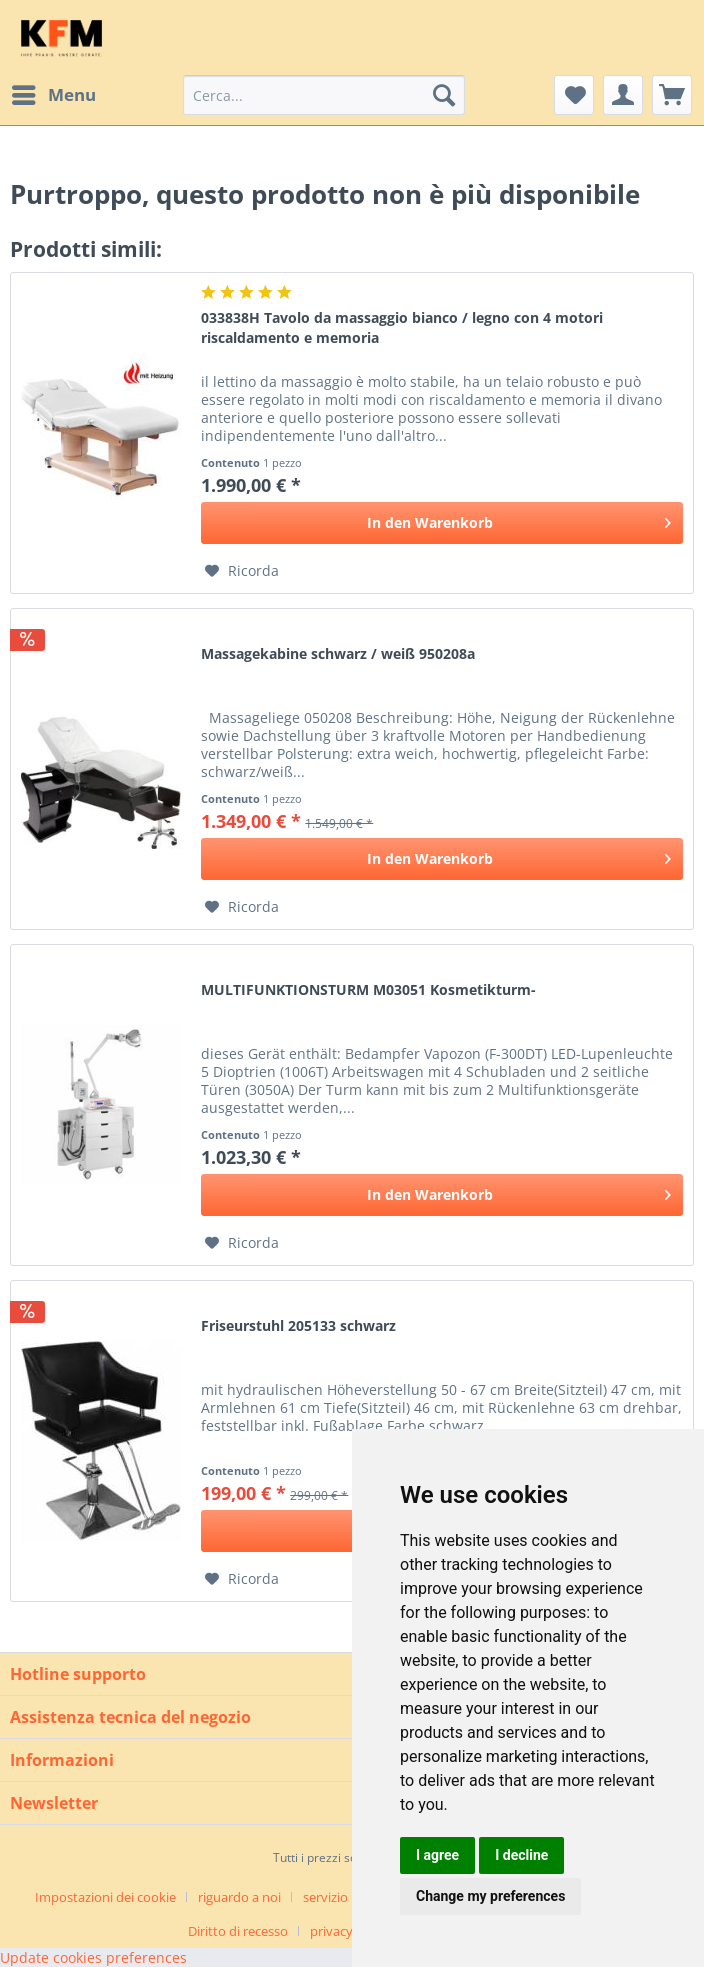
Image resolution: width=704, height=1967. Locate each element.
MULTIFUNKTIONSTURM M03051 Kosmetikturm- (368, 989)
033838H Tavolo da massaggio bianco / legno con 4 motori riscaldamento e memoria (402, 327)
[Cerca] (444, 95)
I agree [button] (437, 1855)
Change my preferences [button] (490, 1896)
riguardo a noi (239, 1897)
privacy (331, 1931)
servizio (325, 1897)
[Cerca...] (324, 95)
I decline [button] (521, 1855)
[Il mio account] (623, 95)
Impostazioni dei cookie (105, 1897)
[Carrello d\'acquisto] (672, 95)
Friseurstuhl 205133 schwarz (298, 1325)
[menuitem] (53, 95)
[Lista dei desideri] (574, 95)
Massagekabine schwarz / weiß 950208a (338, 653)
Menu (54, 92)
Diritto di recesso (238, 1931)
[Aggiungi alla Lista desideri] (242, 571)
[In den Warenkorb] (442, 523)
